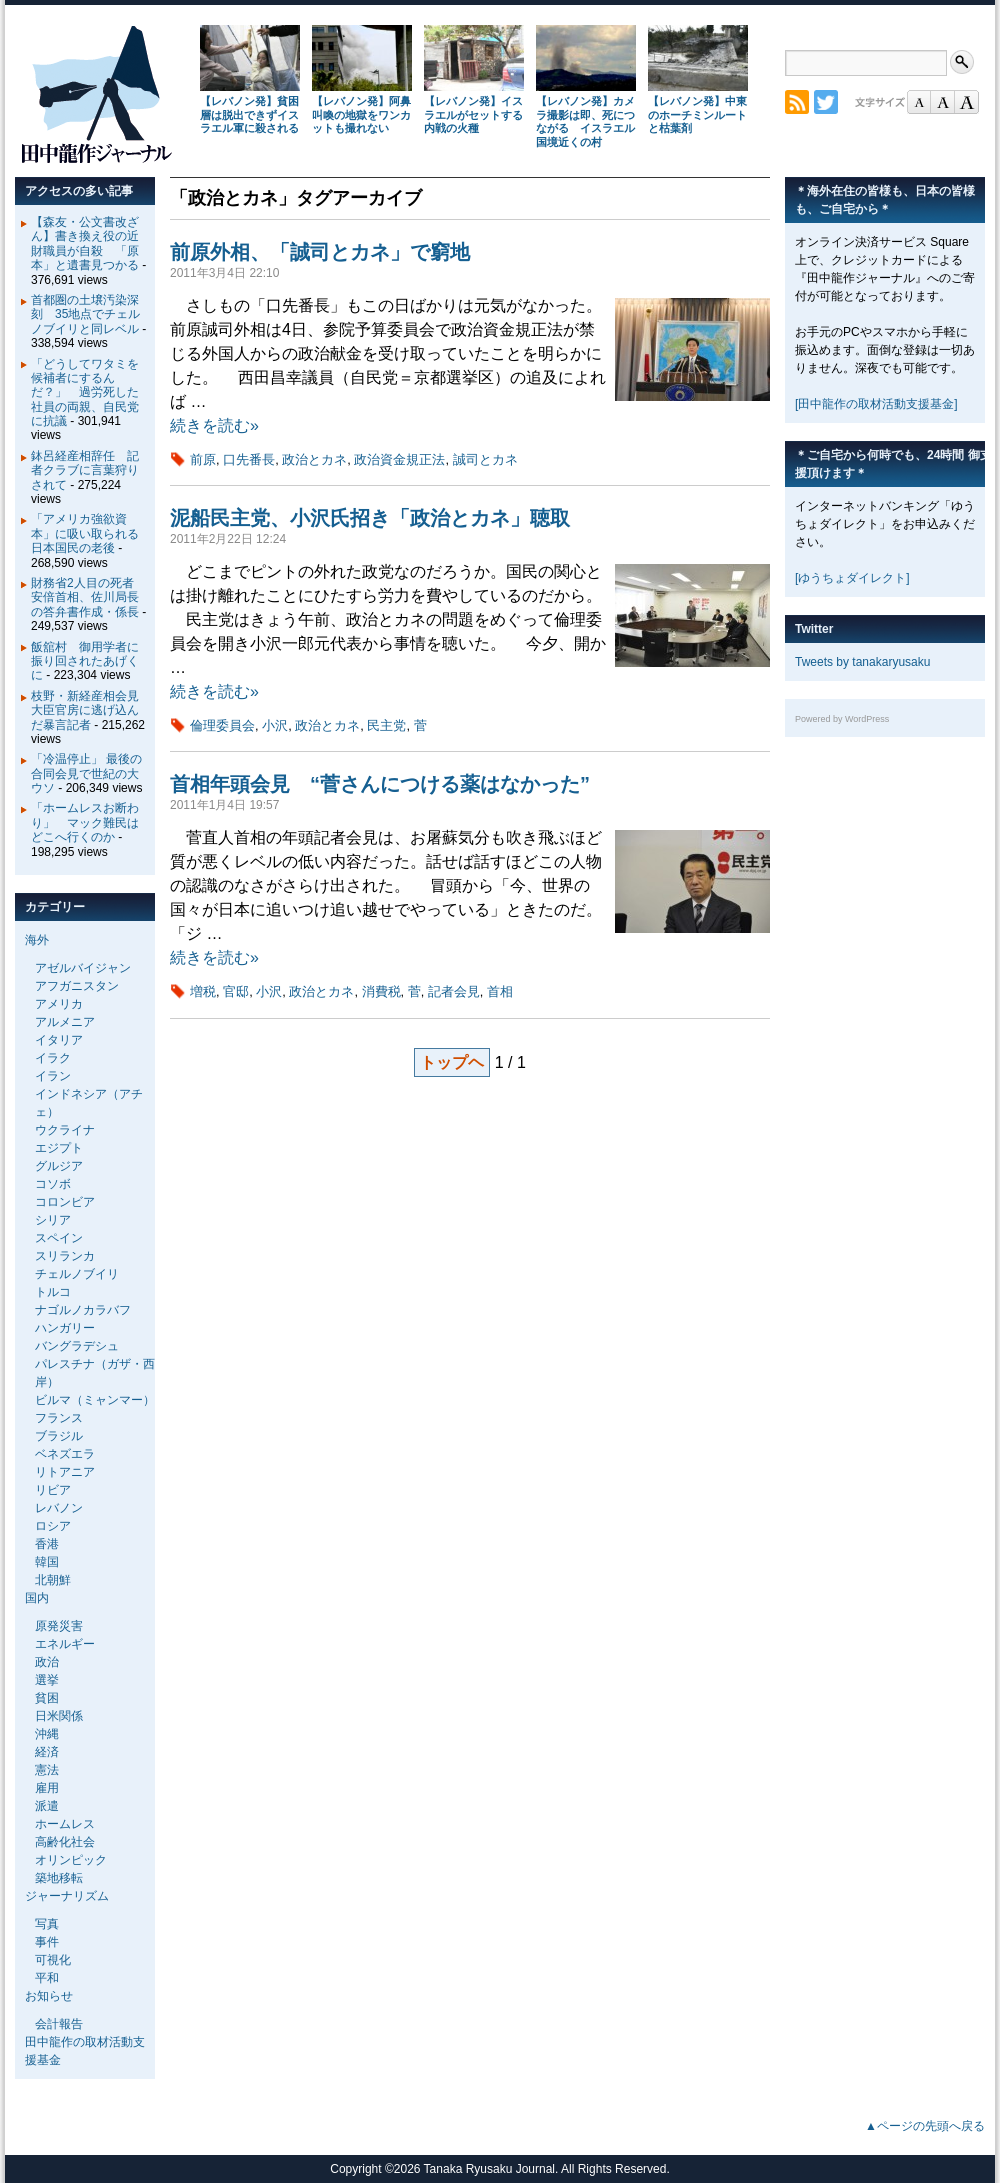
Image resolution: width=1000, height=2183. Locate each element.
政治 (47, 1662)
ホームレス (65, 1824)
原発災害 (59, 1626)
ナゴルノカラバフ (83, 1310)
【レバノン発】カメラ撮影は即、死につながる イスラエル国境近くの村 (585, 121)
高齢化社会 (65, 1842)
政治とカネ (314, 459)
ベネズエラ (65, 1454)
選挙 (47, 1680)
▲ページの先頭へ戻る (925, 2126)
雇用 (47, 1788)
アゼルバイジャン (83, 968)
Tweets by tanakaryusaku (862, 662)
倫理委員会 (222, 725)
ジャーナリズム (67, 1896)
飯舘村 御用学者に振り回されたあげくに (85, 661)
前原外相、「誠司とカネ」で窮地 (320, 252)
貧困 (47, 1698)
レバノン (59, 1508)
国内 (37, 1598)
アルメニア (65, 1022)
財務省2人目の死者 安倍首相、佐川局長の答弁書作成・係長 (88, 597)
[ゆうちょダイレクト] (852, 578)
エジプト (59, 1148)
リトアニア (65, 1472)
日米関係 (59, 1716)
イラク (53, 1058)
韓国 (47, 1562)
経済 (47, 1752)
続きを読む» (214, 425)
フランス (59, 1418)
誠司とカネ (485, 459)
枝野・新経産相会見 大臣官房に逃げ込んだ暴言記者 (91, 710)
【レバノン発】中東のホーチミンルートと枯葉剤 (697, 115)
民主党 (386, 725)
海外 (37, 940)
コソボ (53, 1184)
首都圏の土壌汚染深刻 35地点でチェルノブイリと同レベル (85, 314)
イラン (53, 1076)
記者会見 (454, 991)
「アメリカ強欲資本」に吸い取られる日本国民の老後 (85, 533)
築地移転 (59, 1878)
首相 (500, 991)
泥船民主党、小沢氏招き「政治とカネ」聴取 (370, 518)
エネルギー (65, 1644)
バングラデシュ (77, 1346)
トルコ (53, 1292)
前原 (203, 459)
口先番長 (249, 459)
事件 (47, 1942)
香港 (47, 1544)
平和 (47, 1978)
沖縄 (47, 1734)
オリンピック (71, 1860)
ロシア (53, 1526)
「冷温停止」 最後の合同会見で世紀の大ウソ (86, 773)
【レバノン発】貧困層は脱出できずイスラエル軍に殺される (249, 115)
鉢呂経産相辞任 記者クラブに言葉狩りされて (85, 470)
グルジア (59, 1166)
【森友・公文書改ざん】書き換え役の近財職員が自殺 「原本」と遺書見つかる (85, 243)
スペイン (59, 1238)
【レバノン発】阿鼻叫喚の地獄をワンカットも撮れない (361, 115)
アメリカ (59, 1004)
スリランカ (65, 1256)
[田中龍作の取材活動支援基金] (876, 404)
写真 (47, 1924)
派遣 (47, 1806)
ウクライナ (65, 1130)
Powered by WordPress (842, 719)
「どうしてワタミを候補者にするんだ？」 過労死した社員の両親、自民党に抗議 (85, 393)
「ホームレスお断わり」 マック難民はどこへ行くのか (85, 822)
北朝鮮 (53, 1580)
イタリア (59, 1040)
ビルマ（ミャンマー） (95, 1400)
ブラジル (59, 1436)
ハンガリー (65, 1328)
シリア (53, 1220)
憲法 (47, 1770)
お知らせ (49, 1996)
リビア (53, 1490)
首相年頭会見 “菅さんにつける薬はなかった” (380, 784)
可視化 (53, 1960)
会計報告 (59, 2024)
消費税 (381, 991)
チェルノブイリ (77, 1274)
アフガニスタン (77, 986)
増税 (203, 991)
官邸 (236, 991)
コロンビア (65, 1202)
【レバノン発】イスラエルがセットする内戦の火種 (473, 115)
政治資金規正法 (399, 459)
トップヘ (452, 1062)
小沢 (275, 725)
